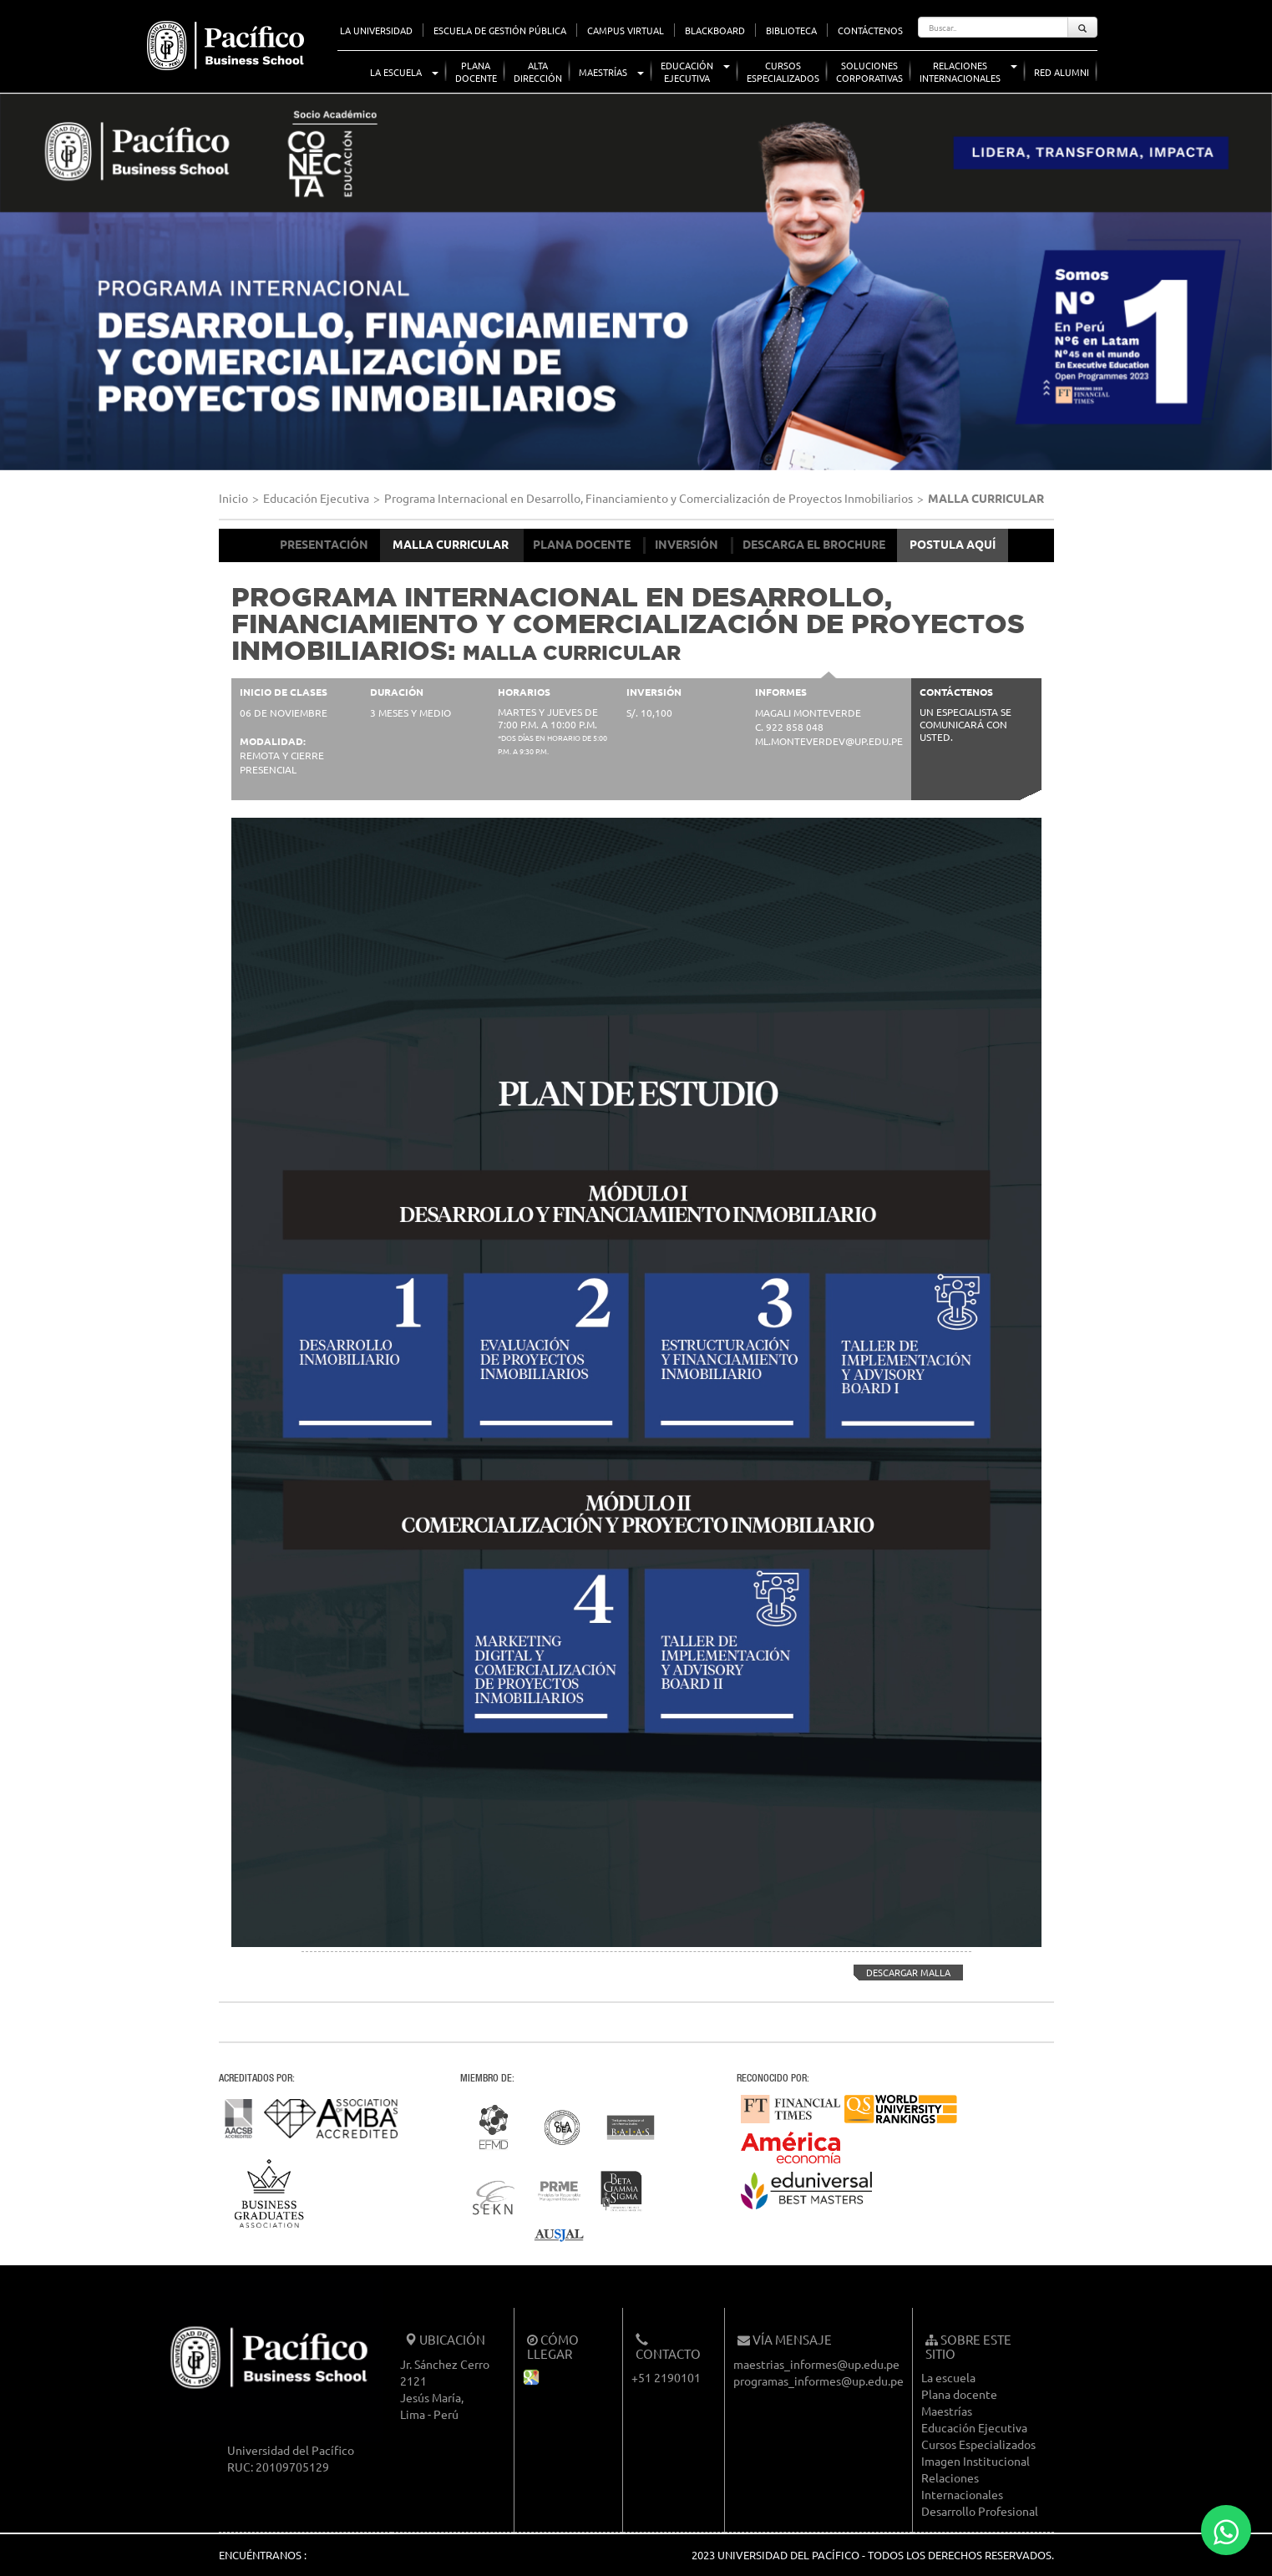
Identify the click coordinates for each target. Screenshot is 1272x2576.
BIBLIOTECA (791, 30)
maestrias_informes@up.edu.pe (816, 2363)
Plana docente (959, 2393)
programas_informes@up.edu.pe (818, 2380)
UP (132, 17)
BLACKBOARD (715, 30)
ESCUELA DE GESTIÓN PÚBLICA (499, 30)
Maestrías (603, 72)
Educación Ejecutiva (316, 497)
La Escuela (396, 72)
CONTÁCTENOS (870, 30)
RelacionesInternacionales (960, 71)
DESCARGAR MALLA (902, 1972)
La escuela (948, 2377)
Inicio (233, 497)
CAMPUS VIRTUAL (625, 30)
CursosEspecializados (783, 71)
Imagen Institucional (975, 2460)
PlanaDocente (476, 71)
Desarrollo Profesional (979, 2510)
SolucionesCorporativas (869, 71)
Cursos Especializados (978, 2444)
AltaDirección (538, 71)
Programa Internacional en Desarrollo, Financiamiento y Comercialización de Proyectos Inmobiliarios (648, 497)
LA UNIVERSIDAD (376, 30)
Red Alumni (1061, 72)
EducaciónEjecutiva (687, 71)
